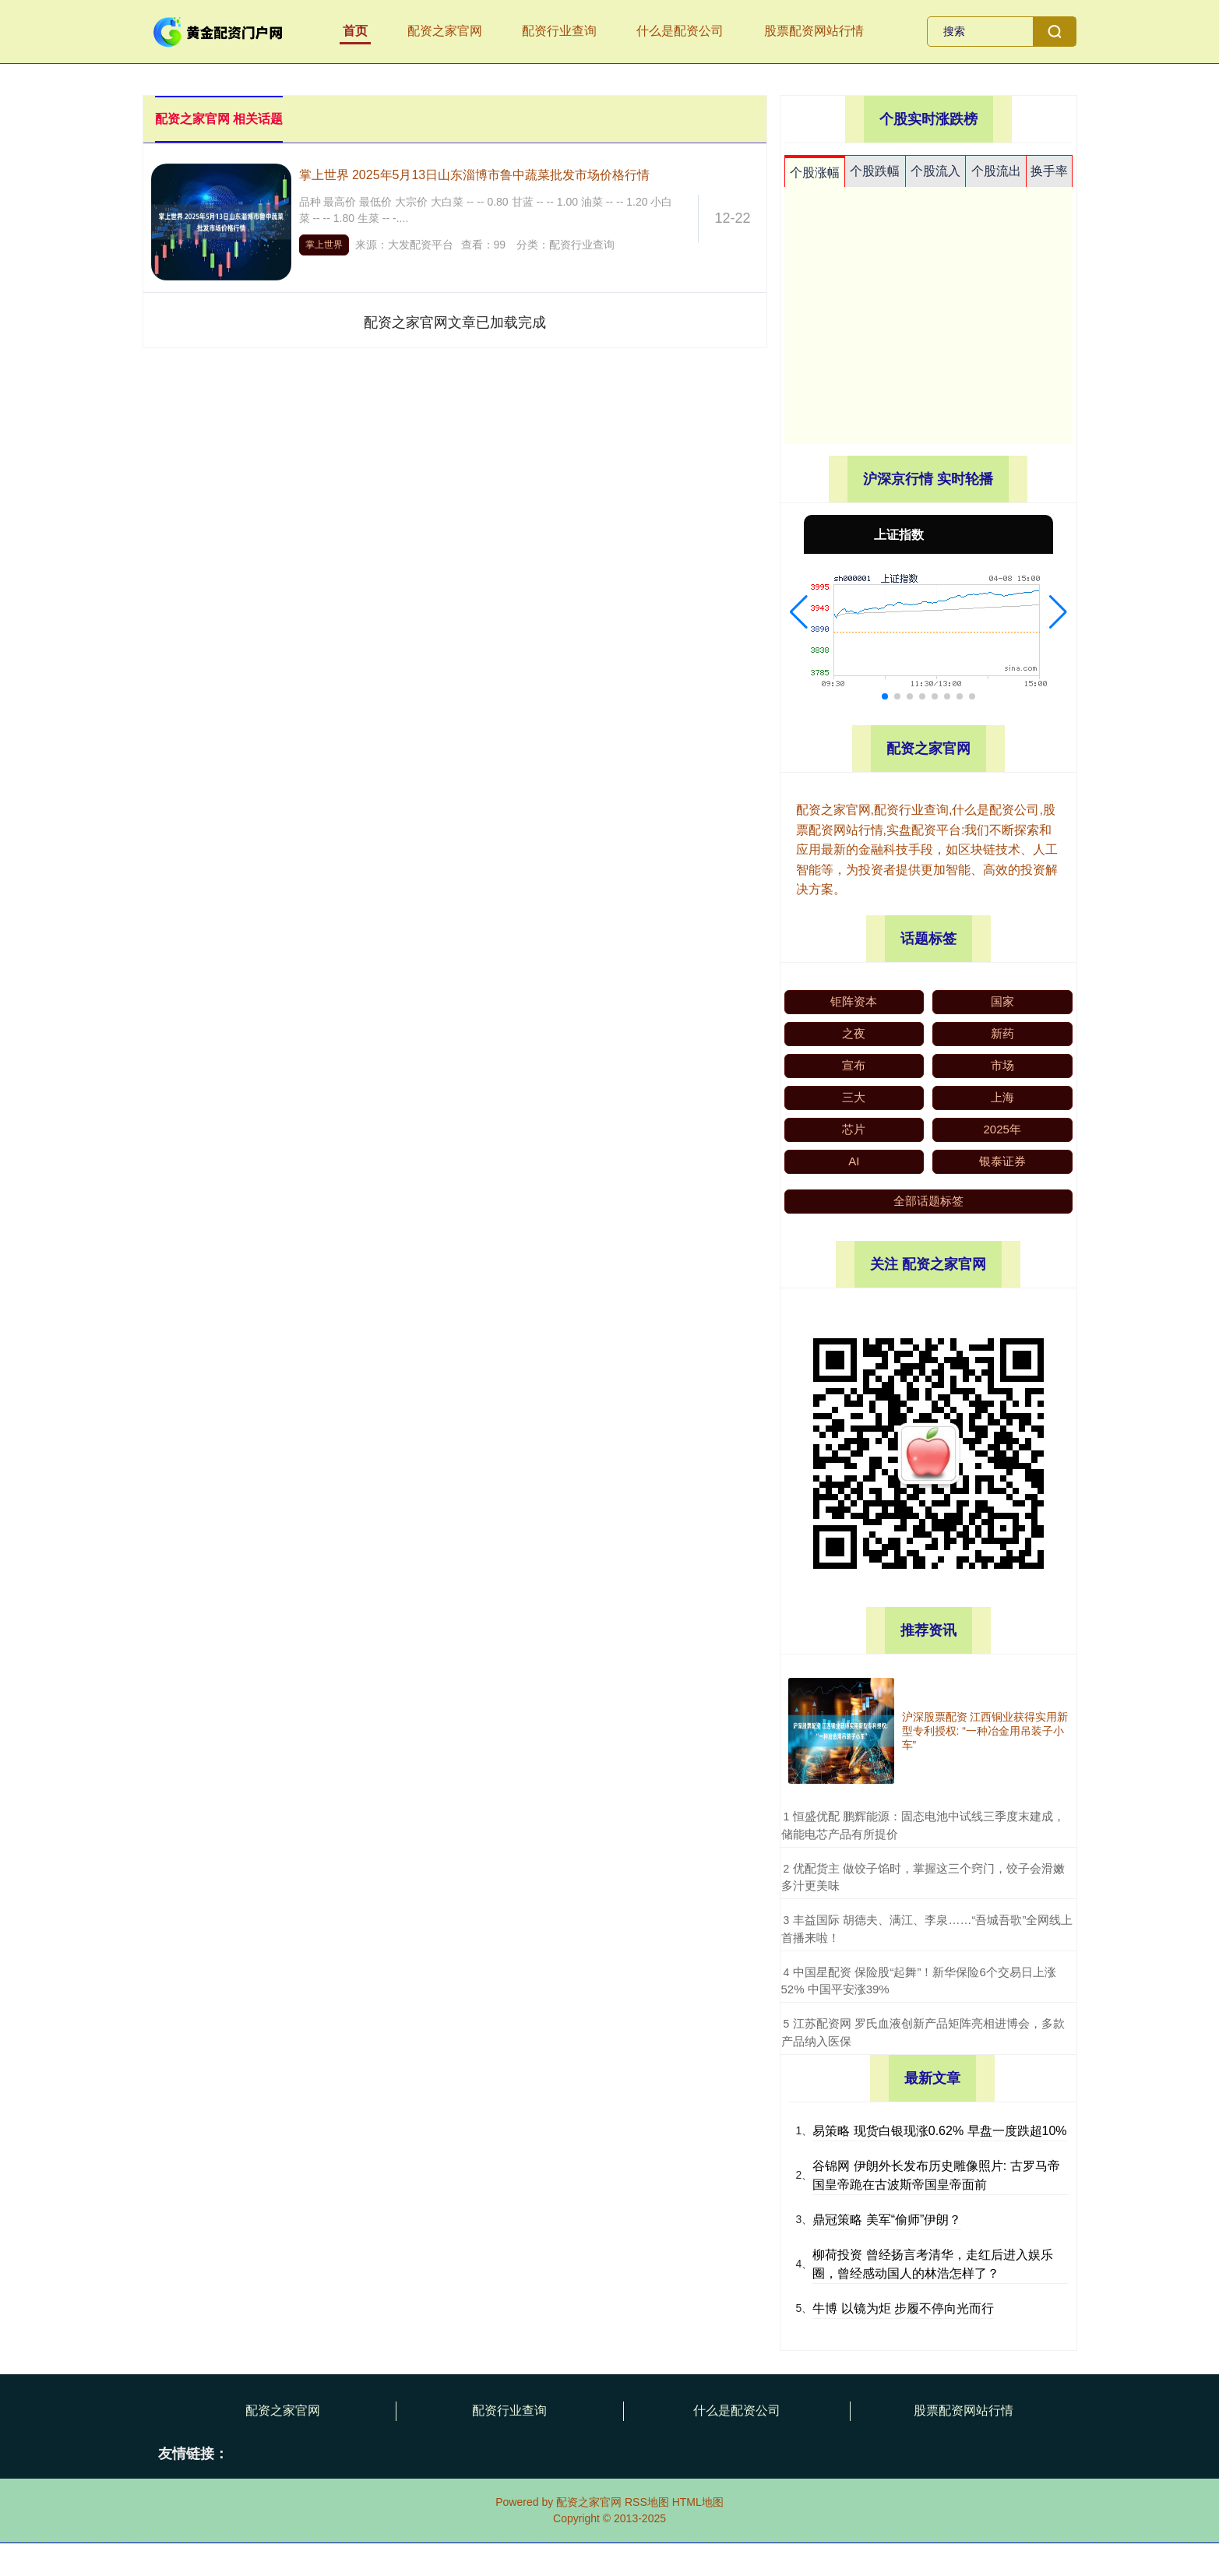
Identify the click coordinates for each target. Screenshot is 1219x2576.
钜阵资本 (853, 1001)
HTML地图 (698, 2502)
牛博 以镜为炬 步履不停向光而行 (903, 2308)
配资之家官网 (444, 30)
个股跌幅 (875, 171)
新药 (1002, 1033)
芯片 (853, 1129)
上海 (1002, 1097)
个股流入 (935, 171)
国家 (1002, 1001)
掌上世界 (324, 244)
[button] (798, 612)
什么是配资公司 (680, 30)
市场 (1002, 1065)
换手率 (1049, 171)
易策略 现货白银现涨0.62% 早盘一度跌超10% (939, 2130)
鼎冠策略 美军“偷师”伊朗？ (886, 2219)
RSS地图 (647, 2502)
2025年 (1002, 1129)
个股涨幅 (815, 172)
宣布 (853, 1065)
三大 (853, 1097)
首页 (355, 30)
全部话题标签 (928, 1200)
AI (853, 1161)
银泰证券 (1002, 1161)
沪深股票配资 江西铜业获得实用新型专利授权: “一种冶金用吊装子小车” (985, 1731)
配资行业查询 (559, 30)
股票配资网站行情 (814, 30)
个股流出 (996, 171)
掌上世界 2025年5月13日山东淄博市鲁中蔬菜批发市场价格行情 (474, 174)
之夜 (853, 1033)
